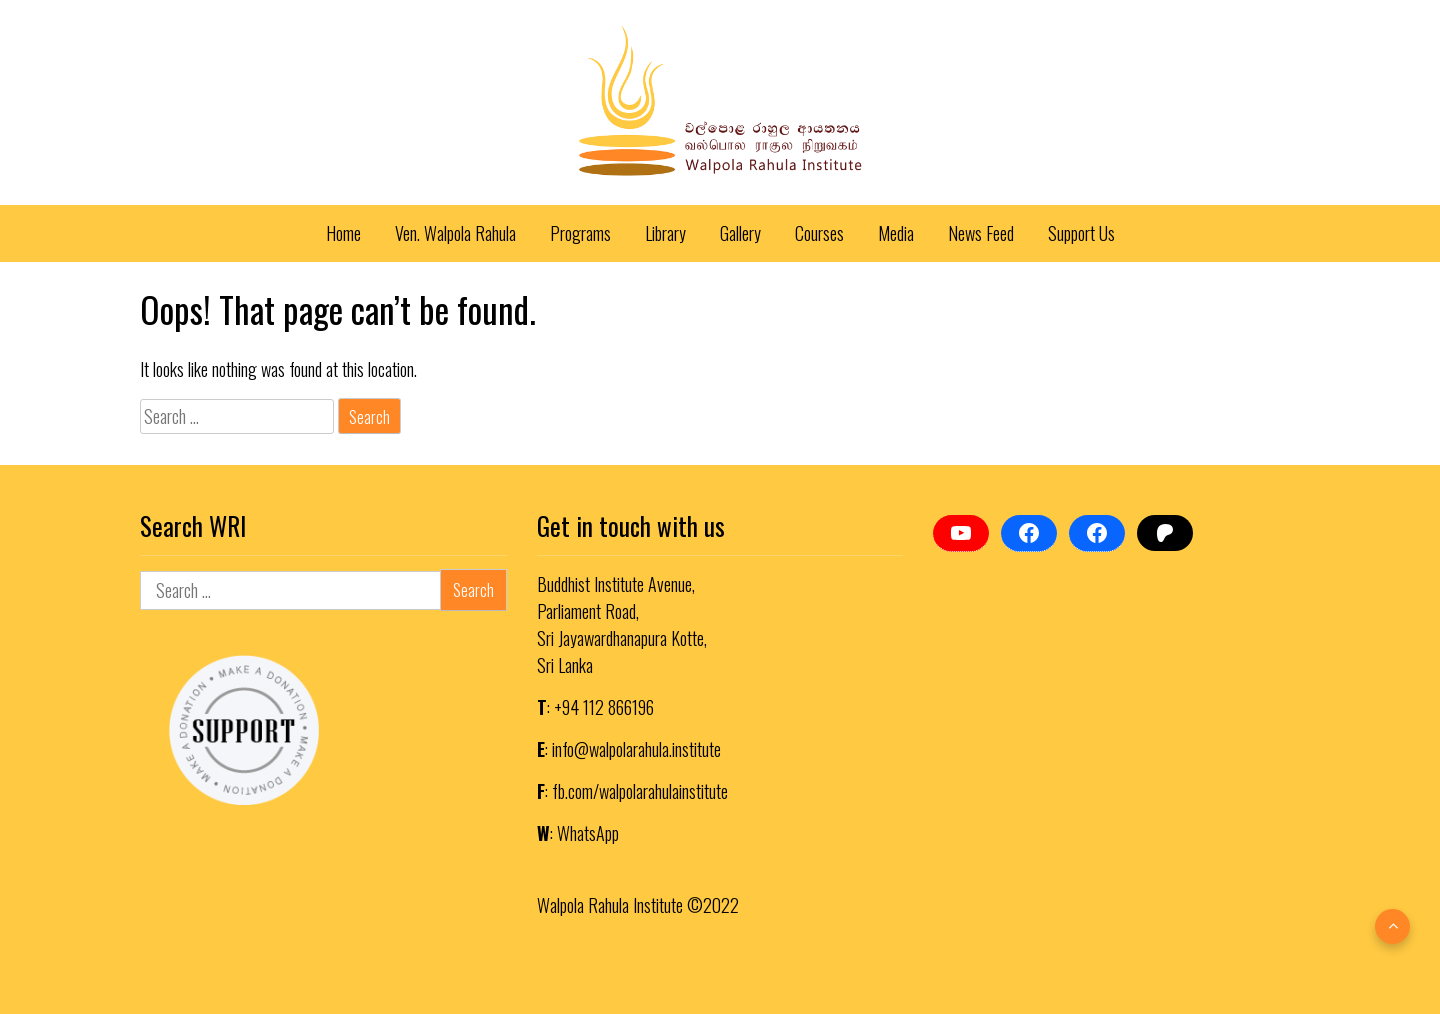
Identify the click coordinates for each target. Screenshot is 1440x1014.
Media (896, 233)
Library (665, 233)
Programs (580, 233)
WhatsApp (588, 833)
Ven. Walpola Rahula (455, 233)
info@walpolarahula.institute (636, 749)
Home (343, 233)
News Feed (981, 233)
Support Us (1081, 233)
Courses (819, 233)
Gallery (740, 233)
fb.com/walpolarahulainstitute (640, 791)
